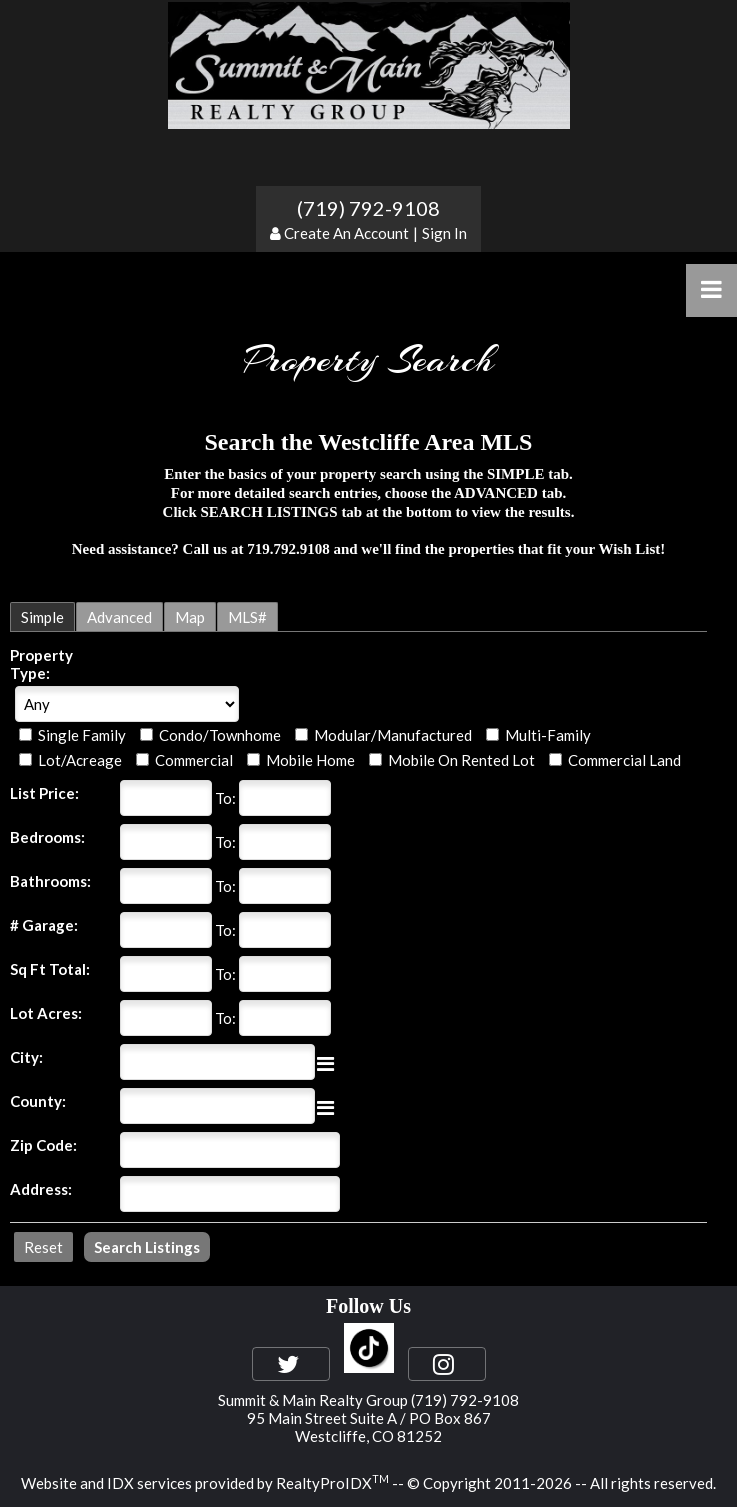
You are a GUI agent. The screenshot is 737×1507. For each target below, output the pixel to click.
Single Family (82, 735)
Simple (42, 617)
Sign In (444, 233)
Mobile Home (310, 760)
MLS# (247, 617)
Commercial (194, 760)
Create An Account (346, 233)
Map (190, 617)
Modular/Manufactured (393, 735)
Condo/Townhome (220, 735)
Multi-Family (548, 735)
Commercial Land (624, 760)
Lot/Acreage (80, 760)
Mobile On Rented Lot (461, 760)
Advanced (119, 617)
